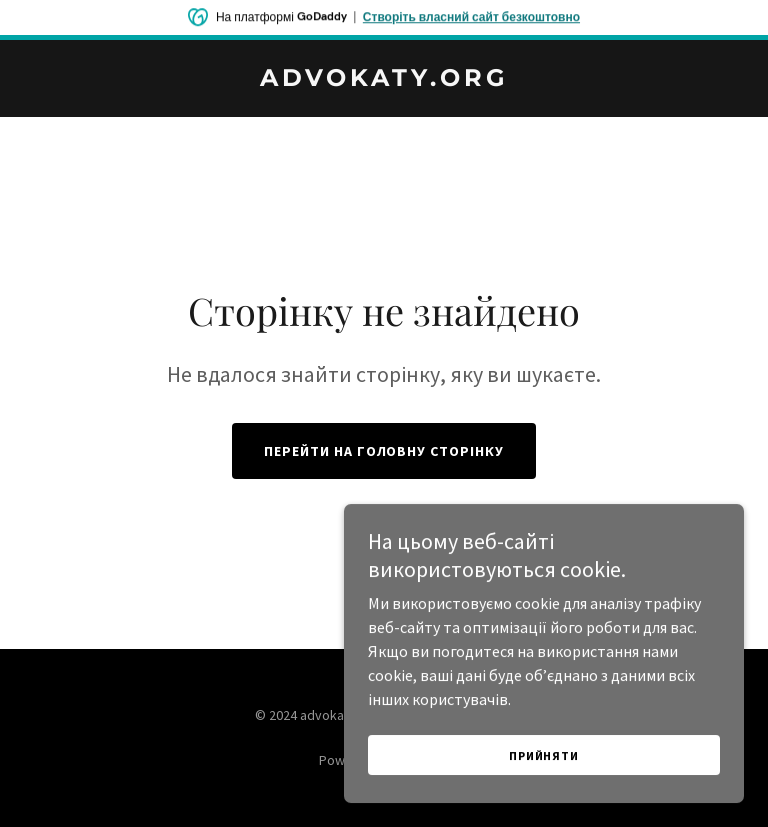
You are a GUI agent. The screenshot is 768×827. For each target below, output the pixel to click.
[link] (384, 80)
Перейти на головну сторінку (384, 451)
